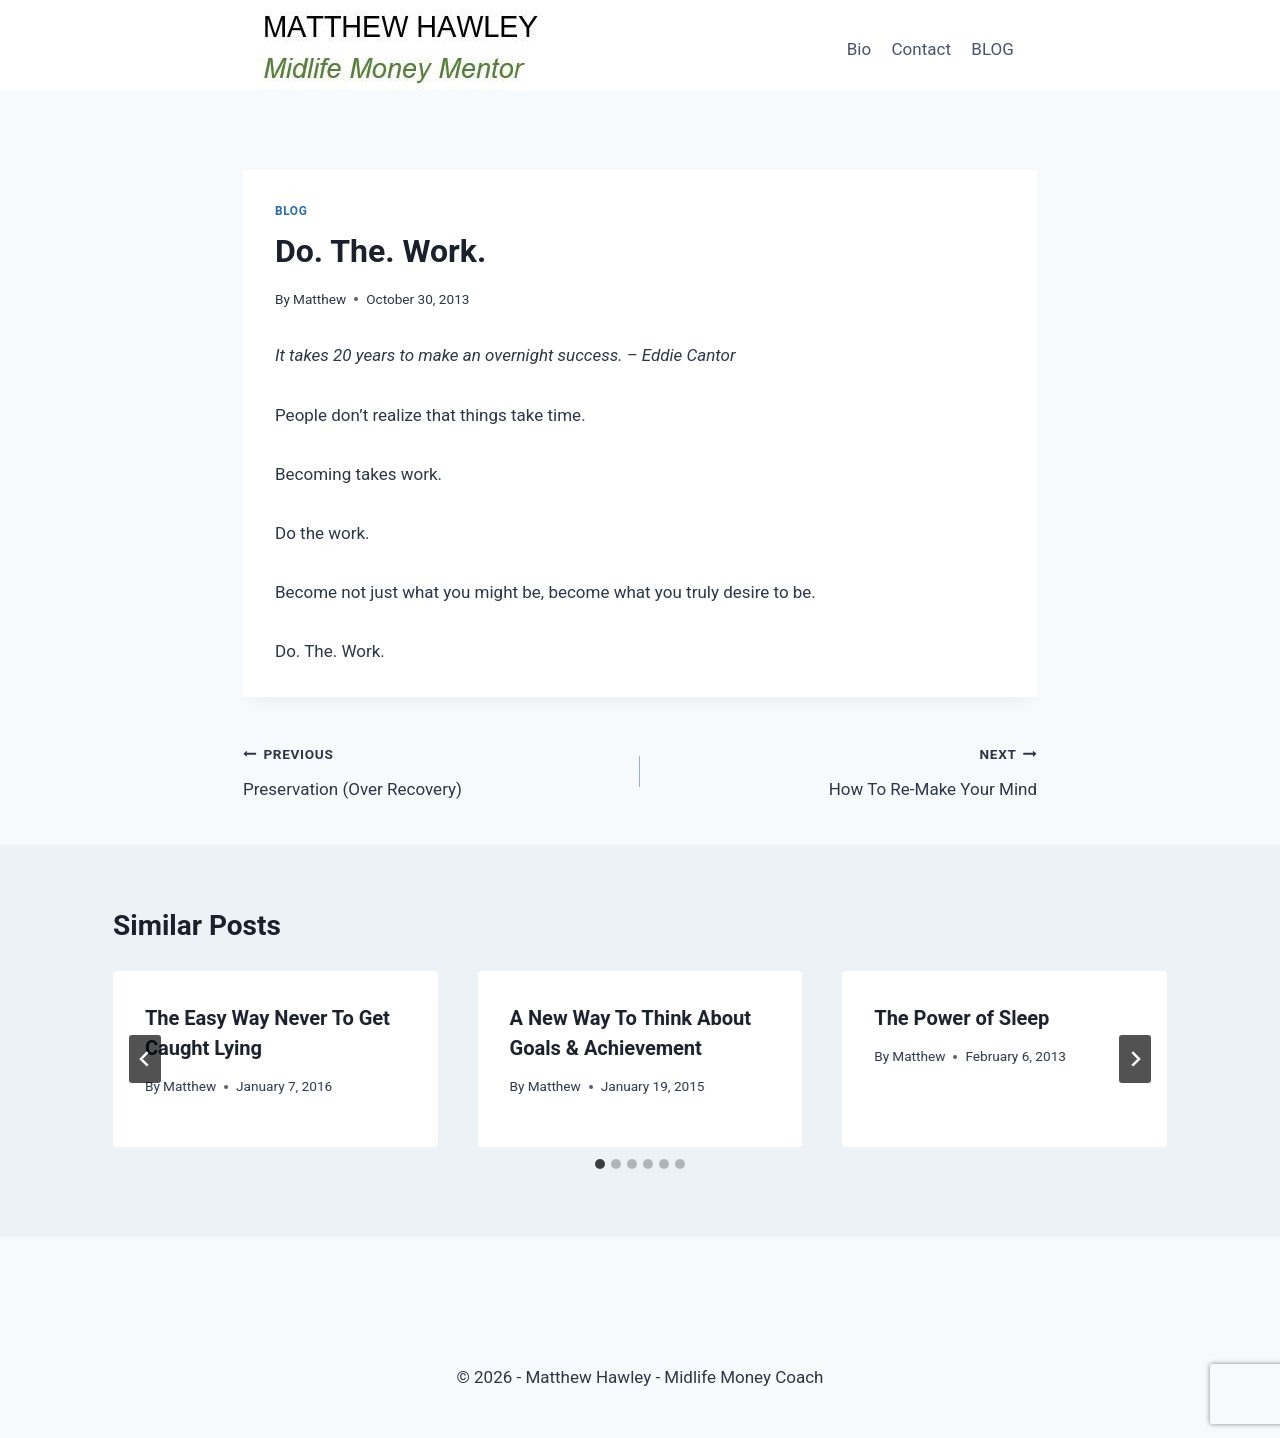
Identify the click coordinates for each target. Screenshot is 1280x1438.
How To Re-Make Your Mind (847, 769)
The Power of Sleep (961, 1018)
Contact (921, 49)
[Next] (1135, 1059)
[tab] (600, 1164)
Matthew (319, 299)
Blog (291, 211)
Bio (859, 49)
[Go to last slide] (145, 1059)
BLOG (992, 49)
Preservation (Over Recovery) (433, 769)
